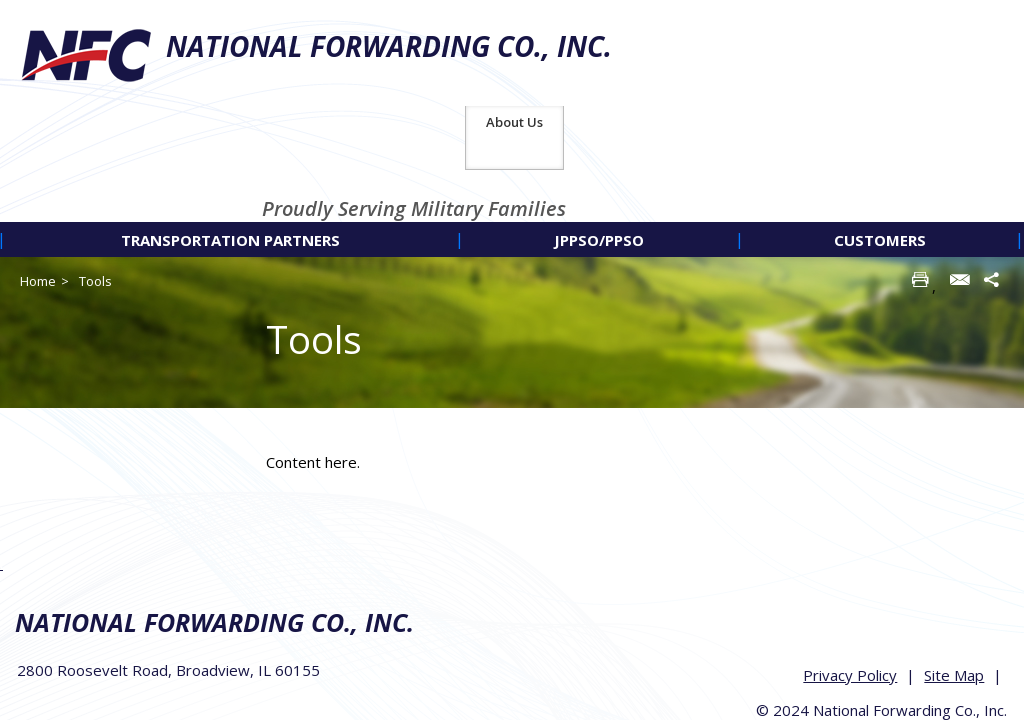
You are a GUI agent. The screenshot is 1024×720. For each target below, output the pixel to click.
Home (38, 175)
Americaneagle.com (954, 643)
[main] (640, 356)
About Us (972, 16)
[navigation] (512, 133)
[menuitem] (230, 133)
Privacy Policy (852, 564)
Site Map (956, 564)
